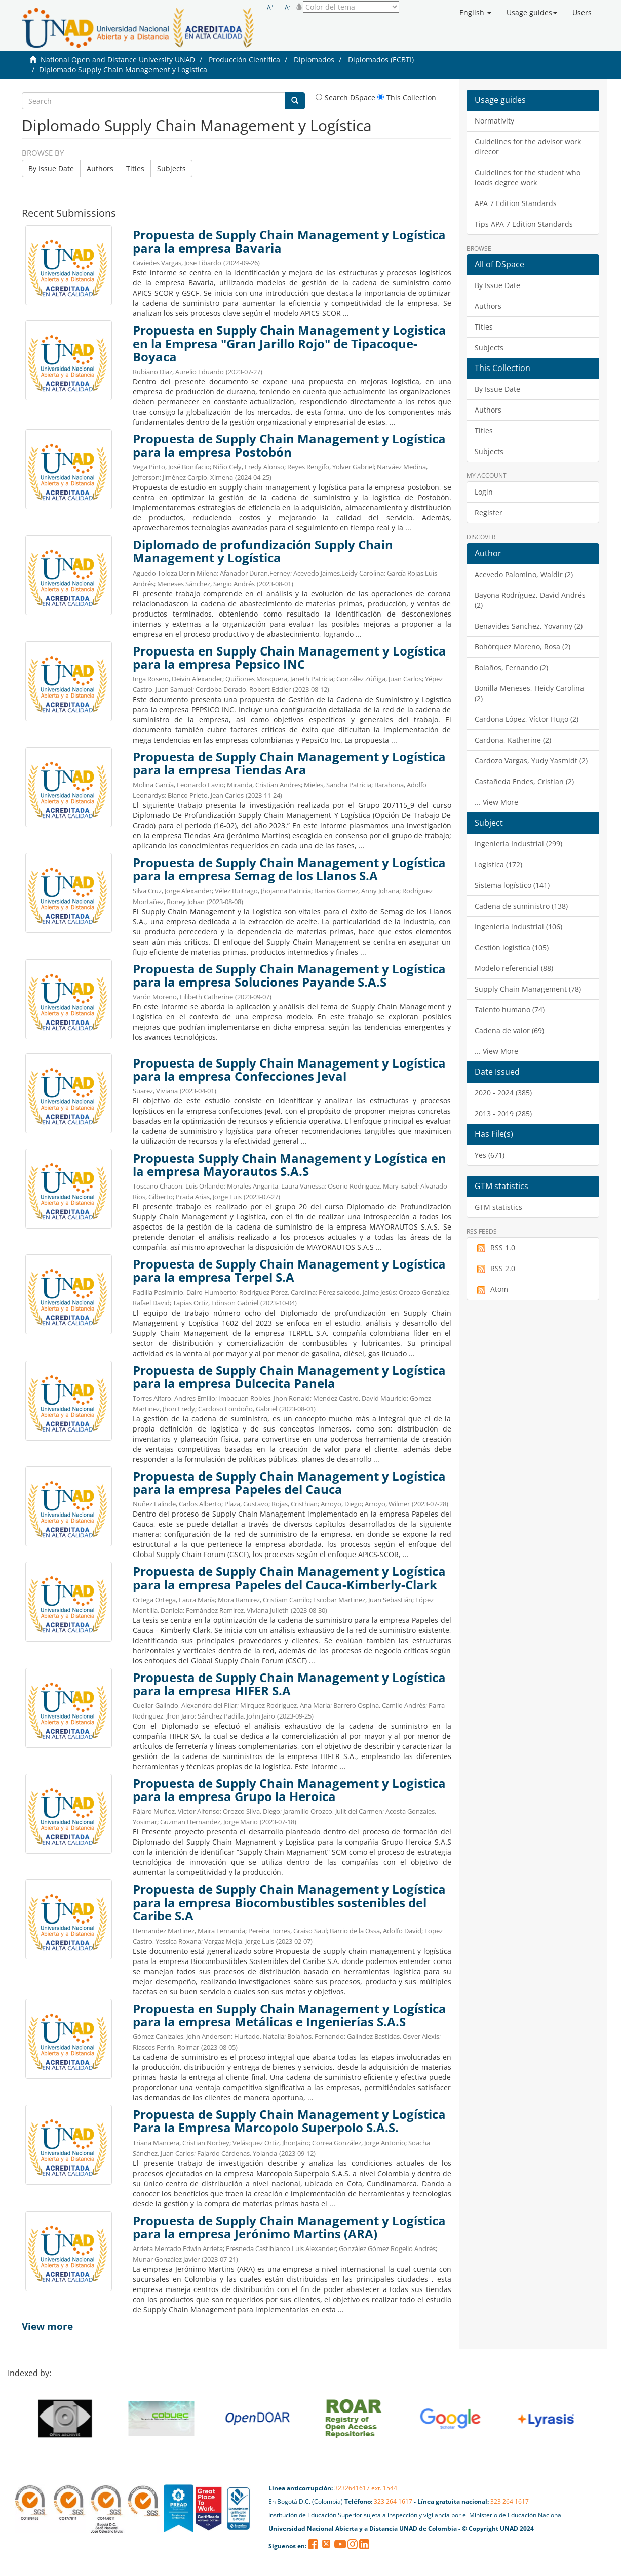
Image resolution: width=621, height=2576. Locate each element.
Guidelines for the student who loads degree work (527, 177)
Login (484, 492)
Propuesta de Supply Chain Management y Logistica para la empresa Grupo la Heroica (289, 1790)
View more (47, 2326)
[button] (475, 12)
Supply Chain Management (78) (528, 989)
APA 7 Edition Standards (516, 203)
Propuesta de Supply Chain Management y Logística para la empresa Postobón (289, 445)
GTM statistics (498, 1207)
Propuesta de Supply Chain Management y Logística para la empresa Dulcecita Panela (289, 1377)
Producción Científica (244, 59)
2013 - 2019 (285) (503, 1113)
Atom (491, 1289)
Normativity (494, 121)
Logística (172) (498, 864)
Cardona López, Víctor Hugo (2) (526, 719)
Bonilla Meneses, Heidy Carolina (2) (529, 693)
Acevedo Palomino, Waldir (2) (524, 574)
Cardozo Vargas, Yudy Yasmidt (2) (531, 760)
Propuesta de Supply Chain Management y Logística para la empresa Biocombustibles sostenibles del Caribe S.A (289, 1902)
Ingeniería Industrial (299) (518, 843)
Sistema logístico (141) (512, 885)
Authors (100, 168)
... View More (496, 802)
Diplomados (314, 59)
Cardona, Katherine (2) (513, 740)
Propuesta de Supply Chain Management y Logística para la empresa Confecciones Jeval (289, 1069)
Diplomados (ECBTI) (381, 59)
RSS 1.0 (495, 1248)
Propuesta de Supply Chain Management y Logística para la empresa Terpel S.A (289, 1270)
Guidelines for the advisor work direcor (528, 146)
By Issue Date (51, 168)
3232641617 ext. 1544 (365, 2488)
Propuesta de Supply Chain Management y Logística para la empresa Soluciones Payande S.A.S (289, 975)
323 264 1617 (393, 2501)
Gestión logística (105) (512, 947)
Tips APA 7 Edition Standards (524, 224)
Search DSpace (345, 97)
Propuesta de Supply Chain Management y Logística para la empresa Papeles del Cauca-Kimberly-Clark (289, 1577)
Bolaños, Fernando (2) (511, 667)
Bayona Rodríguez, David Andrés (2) (530, 600)
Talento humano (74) (510, 1009)
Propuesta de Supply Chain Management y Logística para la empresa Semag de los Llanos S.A (289, 869)
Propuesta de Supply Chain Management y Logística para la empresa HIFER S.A (289, 1684)
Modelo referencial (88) (514, 968)
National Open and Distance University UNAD (118, 59)
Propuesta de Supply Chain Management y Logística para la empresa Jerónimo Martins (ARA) (289, 2227)
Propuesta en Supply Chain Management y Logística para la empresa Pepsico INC (289, 657)
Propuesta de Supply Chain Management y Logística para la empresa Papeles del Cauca (289, 1482)
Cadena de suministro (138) (521, 906)
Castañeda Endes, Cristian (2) (524, 781)
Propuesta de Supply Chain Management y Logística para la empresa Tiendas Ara (289, 763)
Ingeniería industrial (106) (518, 926)
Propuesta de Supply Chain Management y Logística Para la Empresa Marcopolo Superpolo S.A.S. (289, 2121)
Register (488, 512)
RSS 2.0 (495, 1268)
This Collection (406, 97)
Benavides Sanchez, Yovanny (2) (529, 626)
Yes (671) (489, 1155)
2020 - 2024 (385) (503, 1092)
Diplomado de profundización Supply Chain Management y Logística (263, 551)
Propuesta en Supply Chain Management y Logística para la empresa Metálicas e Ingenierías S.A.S (289, 2015)
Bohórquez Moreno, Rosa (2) (522, 646)
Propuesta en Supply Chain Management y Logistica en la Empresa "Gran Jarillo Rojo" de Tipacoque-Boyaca (289, 343)
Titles (135, 168)
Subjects (171, 168)
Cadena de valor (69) (509, 1030)
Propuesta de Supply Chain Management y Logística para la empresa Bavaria (289, 241)
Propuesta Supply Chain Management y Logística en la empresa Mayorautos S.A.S (289, 1164)
